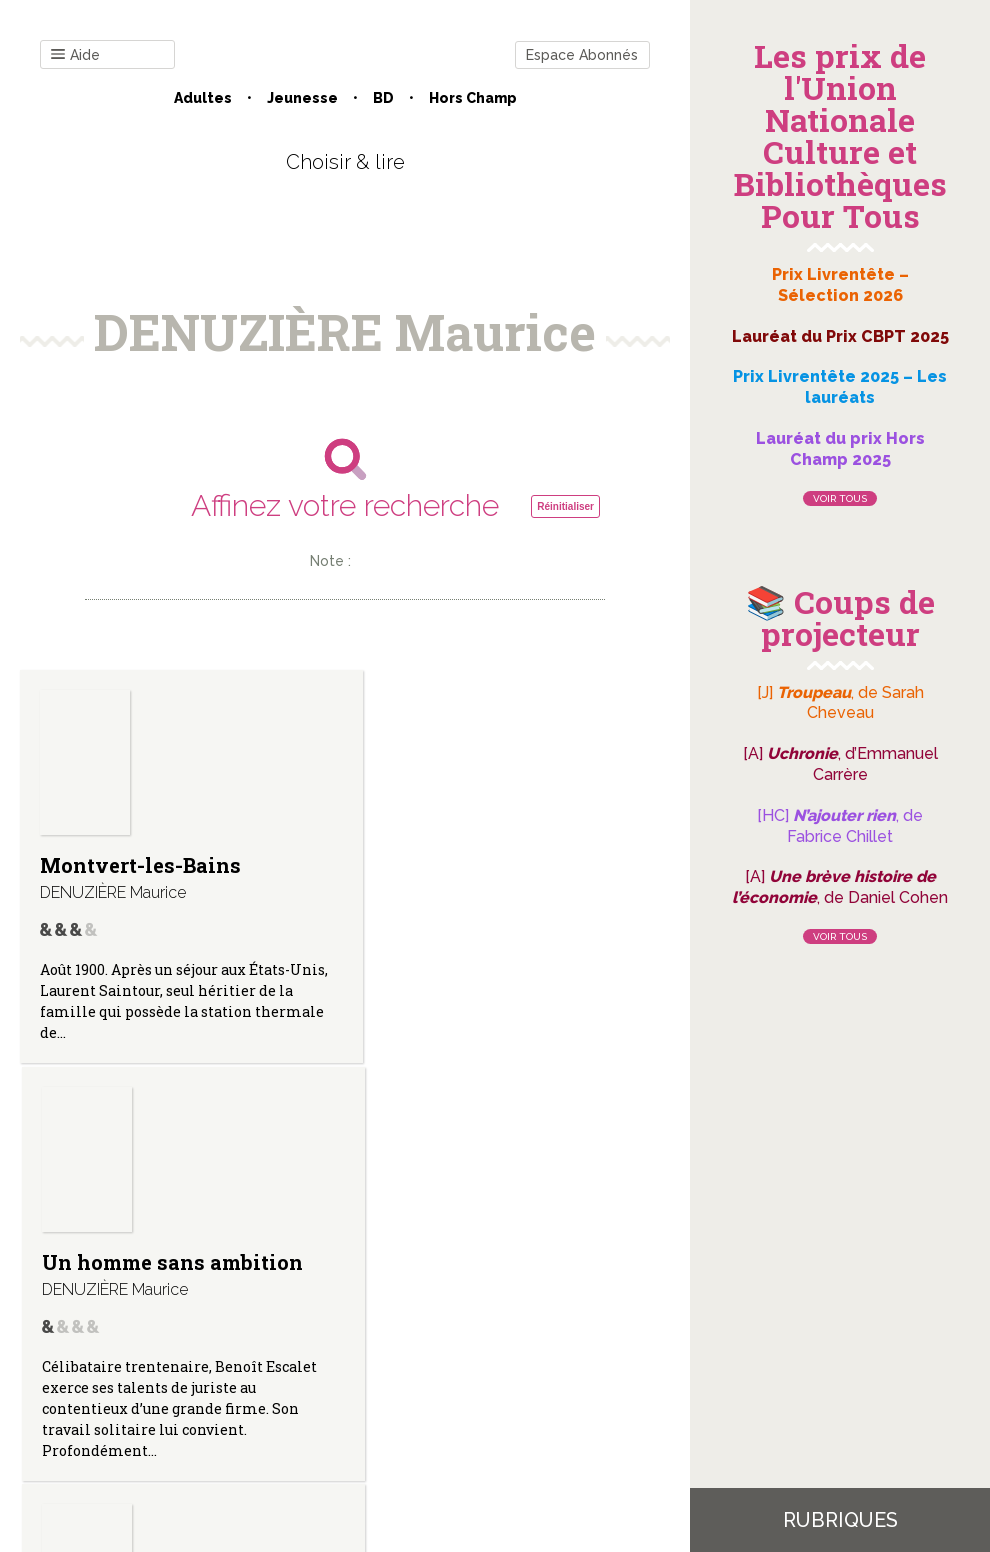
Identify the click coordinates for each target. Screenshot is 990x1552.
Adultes (203, 98)
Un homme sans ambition (338, 876)
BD (383, 98)
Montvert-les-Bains (111, 875)
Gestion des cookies (537, 1349)
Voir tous (840, 498)
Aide (75, 55)
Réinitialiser (565, 506)
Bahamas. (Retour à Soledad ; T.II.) (544, 883)
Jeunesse (302, 98)
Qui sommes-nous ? (241, 1349)
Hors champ (473, 98)
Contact (119, 1349)
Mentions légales (390, 1349)
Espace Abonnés (582, 55)
